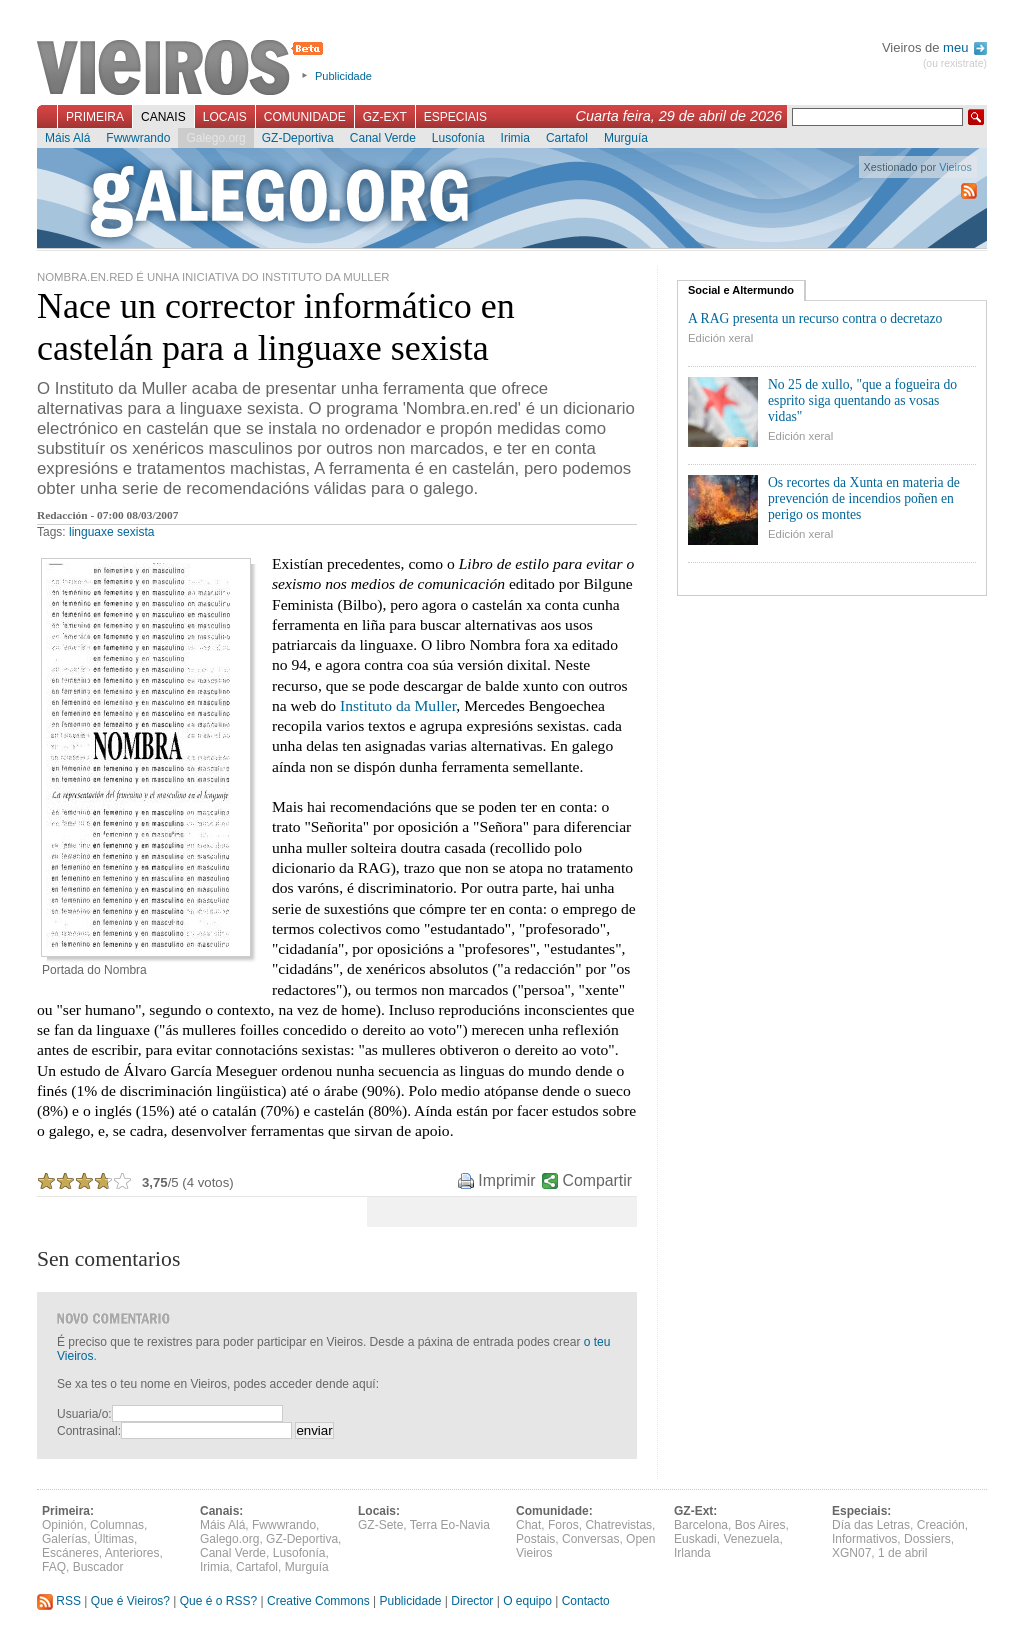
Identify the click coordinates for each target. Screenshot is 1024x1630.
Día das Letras (871, 1525)
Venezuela (751, 1539)
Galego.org (215, 138)
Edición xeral (720, 338)
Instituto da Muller (398, 705)
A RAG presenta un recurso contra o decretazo (815, 318)
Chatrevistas (618, 1525)
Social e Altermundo (741, 290)
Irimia (515, 138)
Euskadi (695, 1539)
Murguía (626, 138)
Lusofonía (458, 138)
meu (965, 47)
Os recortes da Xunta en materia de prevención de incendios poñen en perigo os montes (864, 498)
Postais (535, 1539)
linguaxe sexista (111, 532)
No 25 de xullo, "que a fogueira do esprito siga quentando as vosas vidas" (862, 400)
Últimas (114, 1539)
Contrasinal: (89, 1431)
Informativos (864, 1539)
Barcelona (701, 1525)
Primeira (95, 117)
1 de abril (902, 1553)
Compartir (597, 1180)
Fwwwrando (138, 138)
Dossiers (927, 1539)
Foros (563, 1525)
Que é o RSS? (218, 1601)
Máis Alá (67, 138)
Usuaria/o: (84, 1414)
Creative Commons (318, 1601)
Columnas (117, 1525)
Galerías (64, 1539)
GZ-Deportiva (298, 138)
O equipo (527, 1601)
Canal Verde (383, 138)
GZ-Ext (385, 117)
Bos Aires (760, 1525)
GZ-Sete (380, 1525)
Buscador (98, 1567)
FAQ (54, 1567)
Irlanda (692, 1553)
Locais (225, 117)
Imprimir (506, 1180)
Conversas (590, 1539)
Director (472, 1601)
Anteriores (132, 1553)
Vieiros (183, 69)
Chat (528, 1525)
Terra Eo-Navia (450, 1525)
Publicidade (343, 76)
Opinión (62, 1525)
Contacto (586, 1601)
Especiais (455, 117)
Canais (163, 117)
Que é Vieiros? (130, 1601)
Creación (941, 1525)
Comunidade (305, 117)
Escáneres (70, 1553)
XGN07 (851, 1553)
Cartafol (567, 138)
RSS (59, 1601)
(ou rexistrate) (955, 63)
